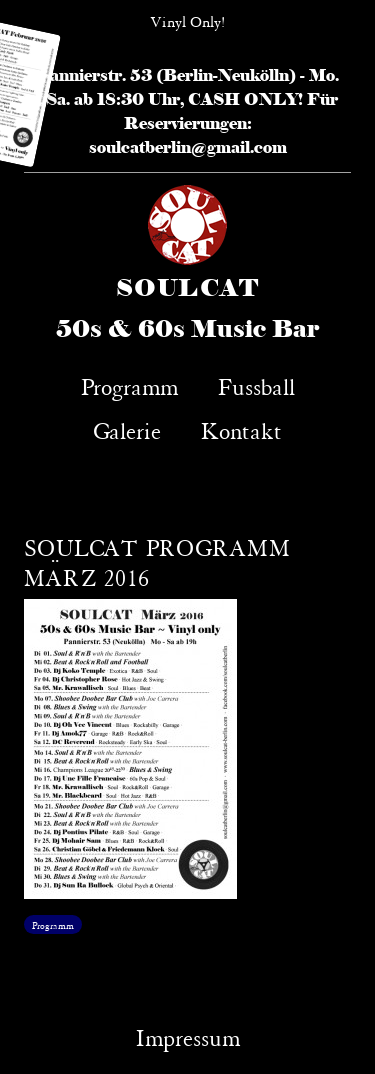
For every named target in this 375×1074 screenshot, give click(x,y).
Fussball (256, 384)
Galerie (127, 428)
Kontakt (241, 428)
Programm (129, 384)
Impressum (188, 1035)
